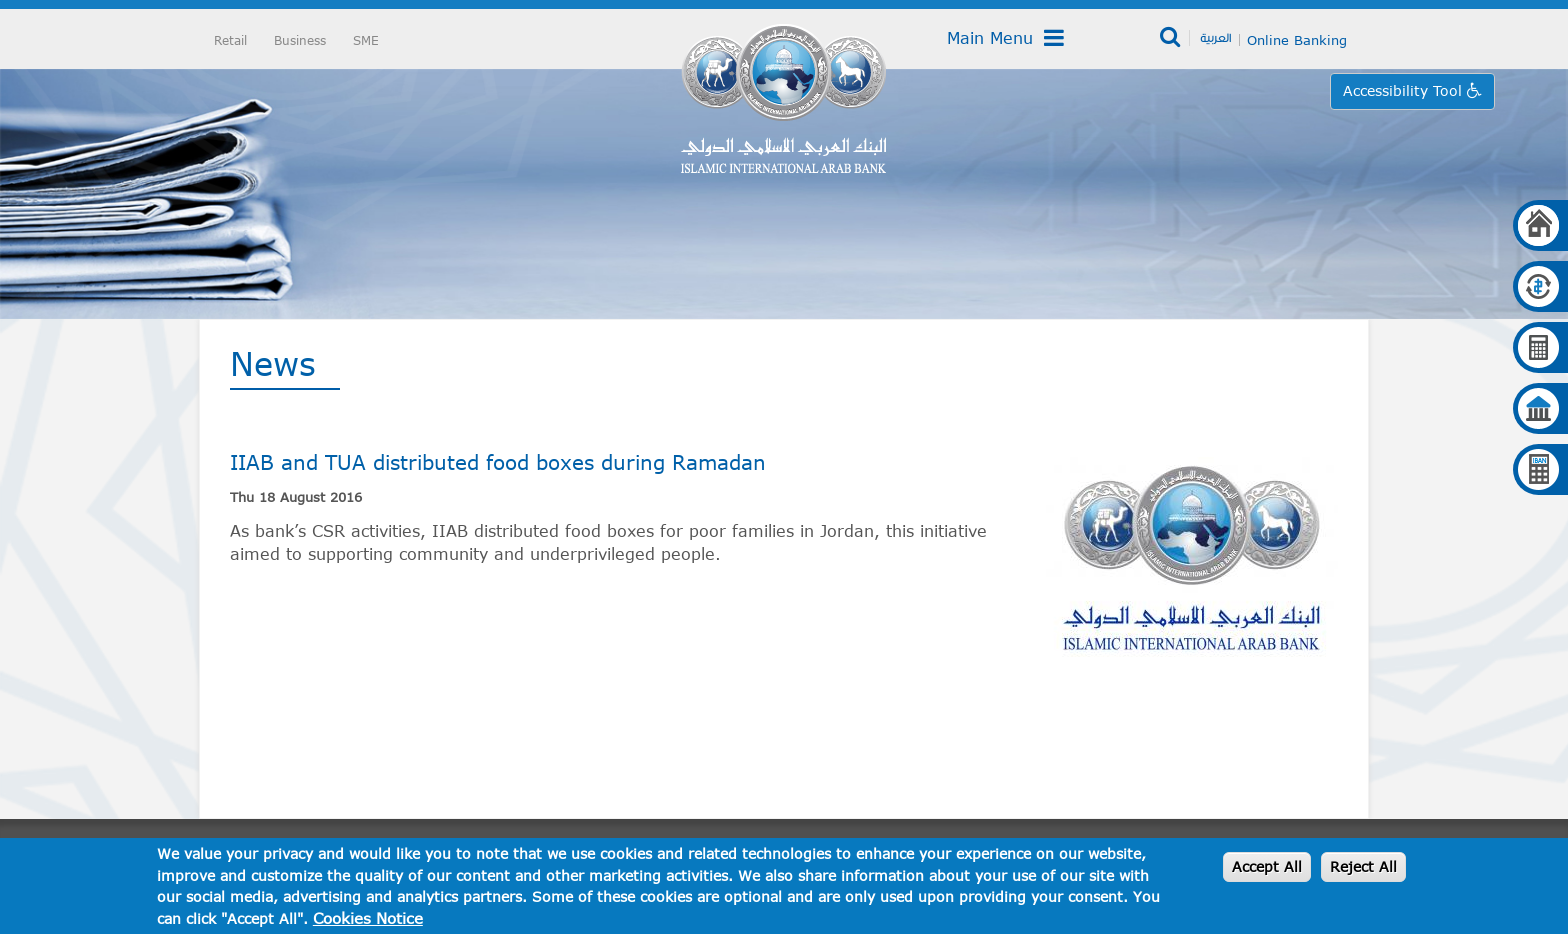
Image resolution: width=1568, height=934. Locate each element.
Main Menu (1005, 38)
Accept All (1267, 866)
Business (300, 40)
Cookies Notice (368, 918)
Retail (230, 40)
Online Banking (1297, 40)
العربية (1215, 37)
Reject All (1363, 866)
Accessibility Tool (1405, 90)
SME (366, 40)
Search (1171, 38)
